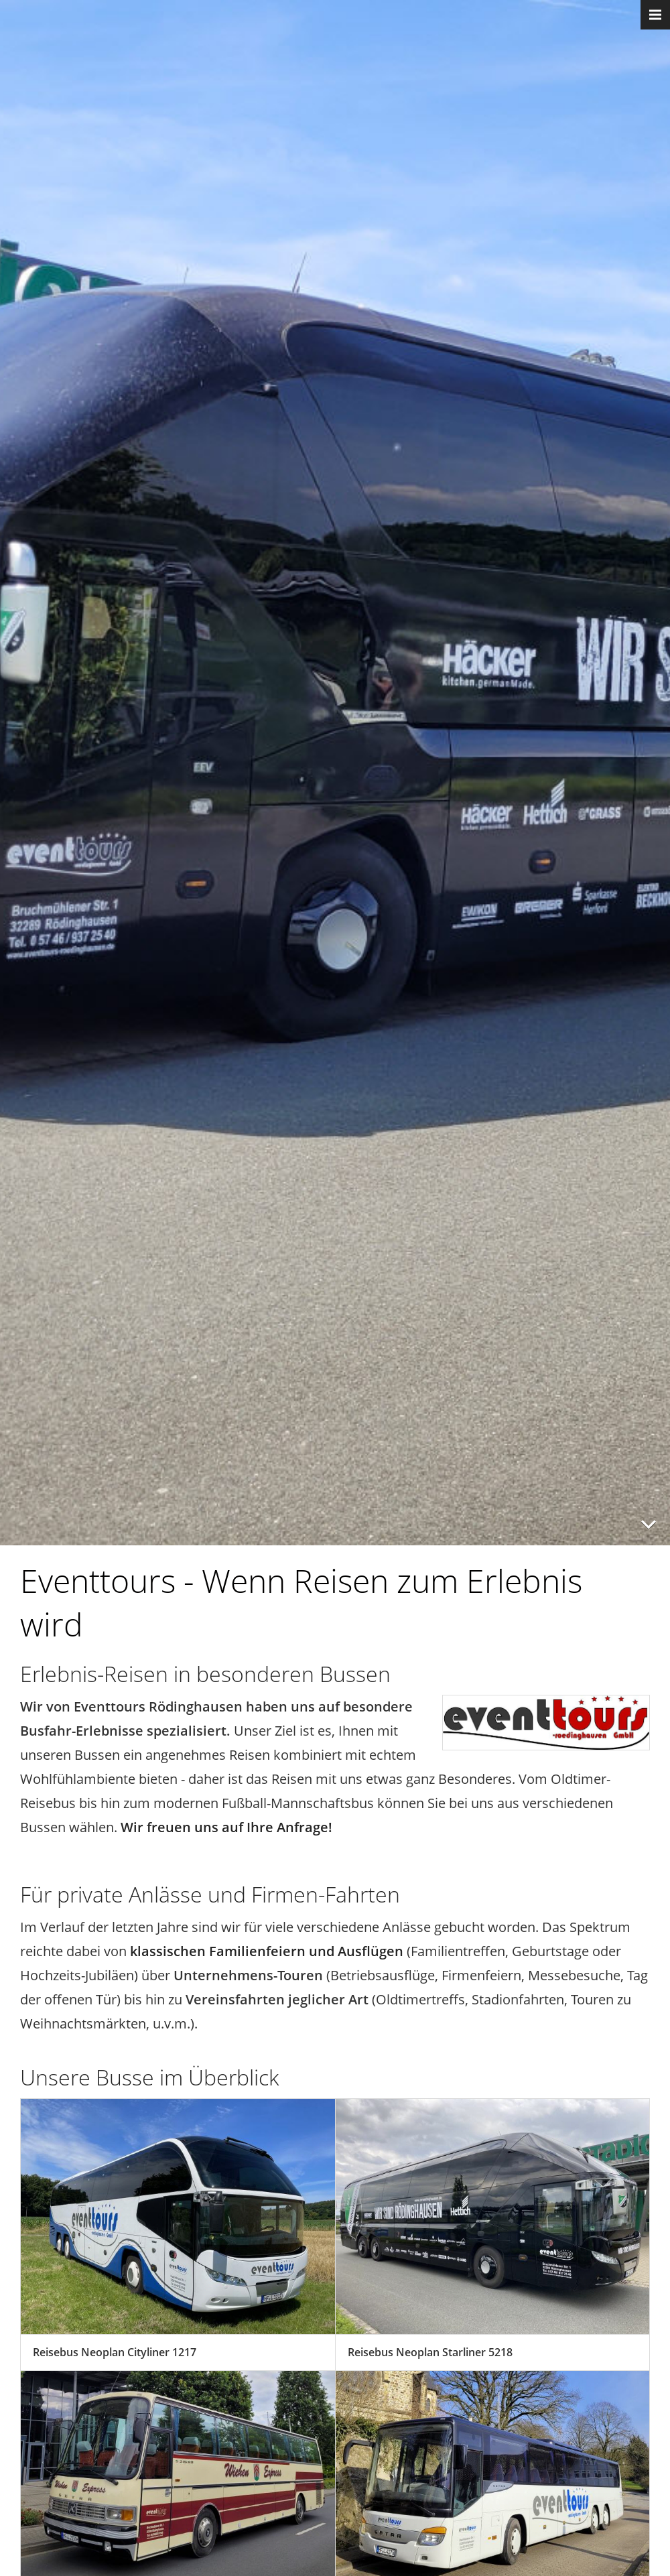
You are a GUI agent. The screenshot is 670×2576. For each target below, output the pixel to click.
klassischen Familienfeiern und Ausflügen (266, 1951)
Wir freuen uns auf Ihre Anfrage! (226, 1827)
